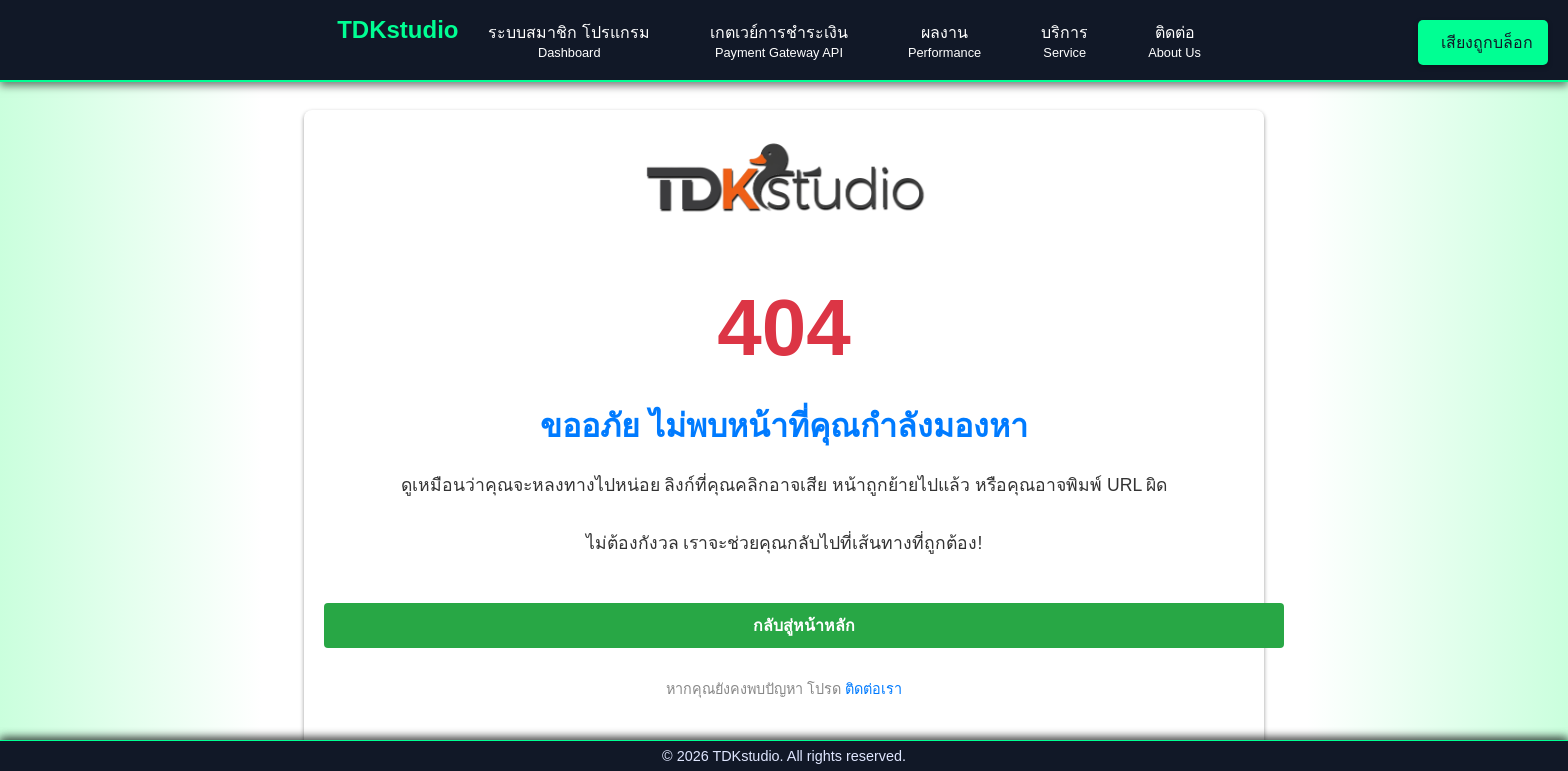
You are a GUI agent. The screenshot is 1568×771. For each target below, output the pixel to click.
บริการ (1064, 42)
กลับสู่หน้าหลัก (804, 625)
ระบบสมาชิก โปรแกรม (568, 42)
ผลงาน (944, 42)
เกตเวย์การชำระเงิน (779, 42)
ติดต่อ (1174, 42)
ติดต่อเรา (873, 689)
